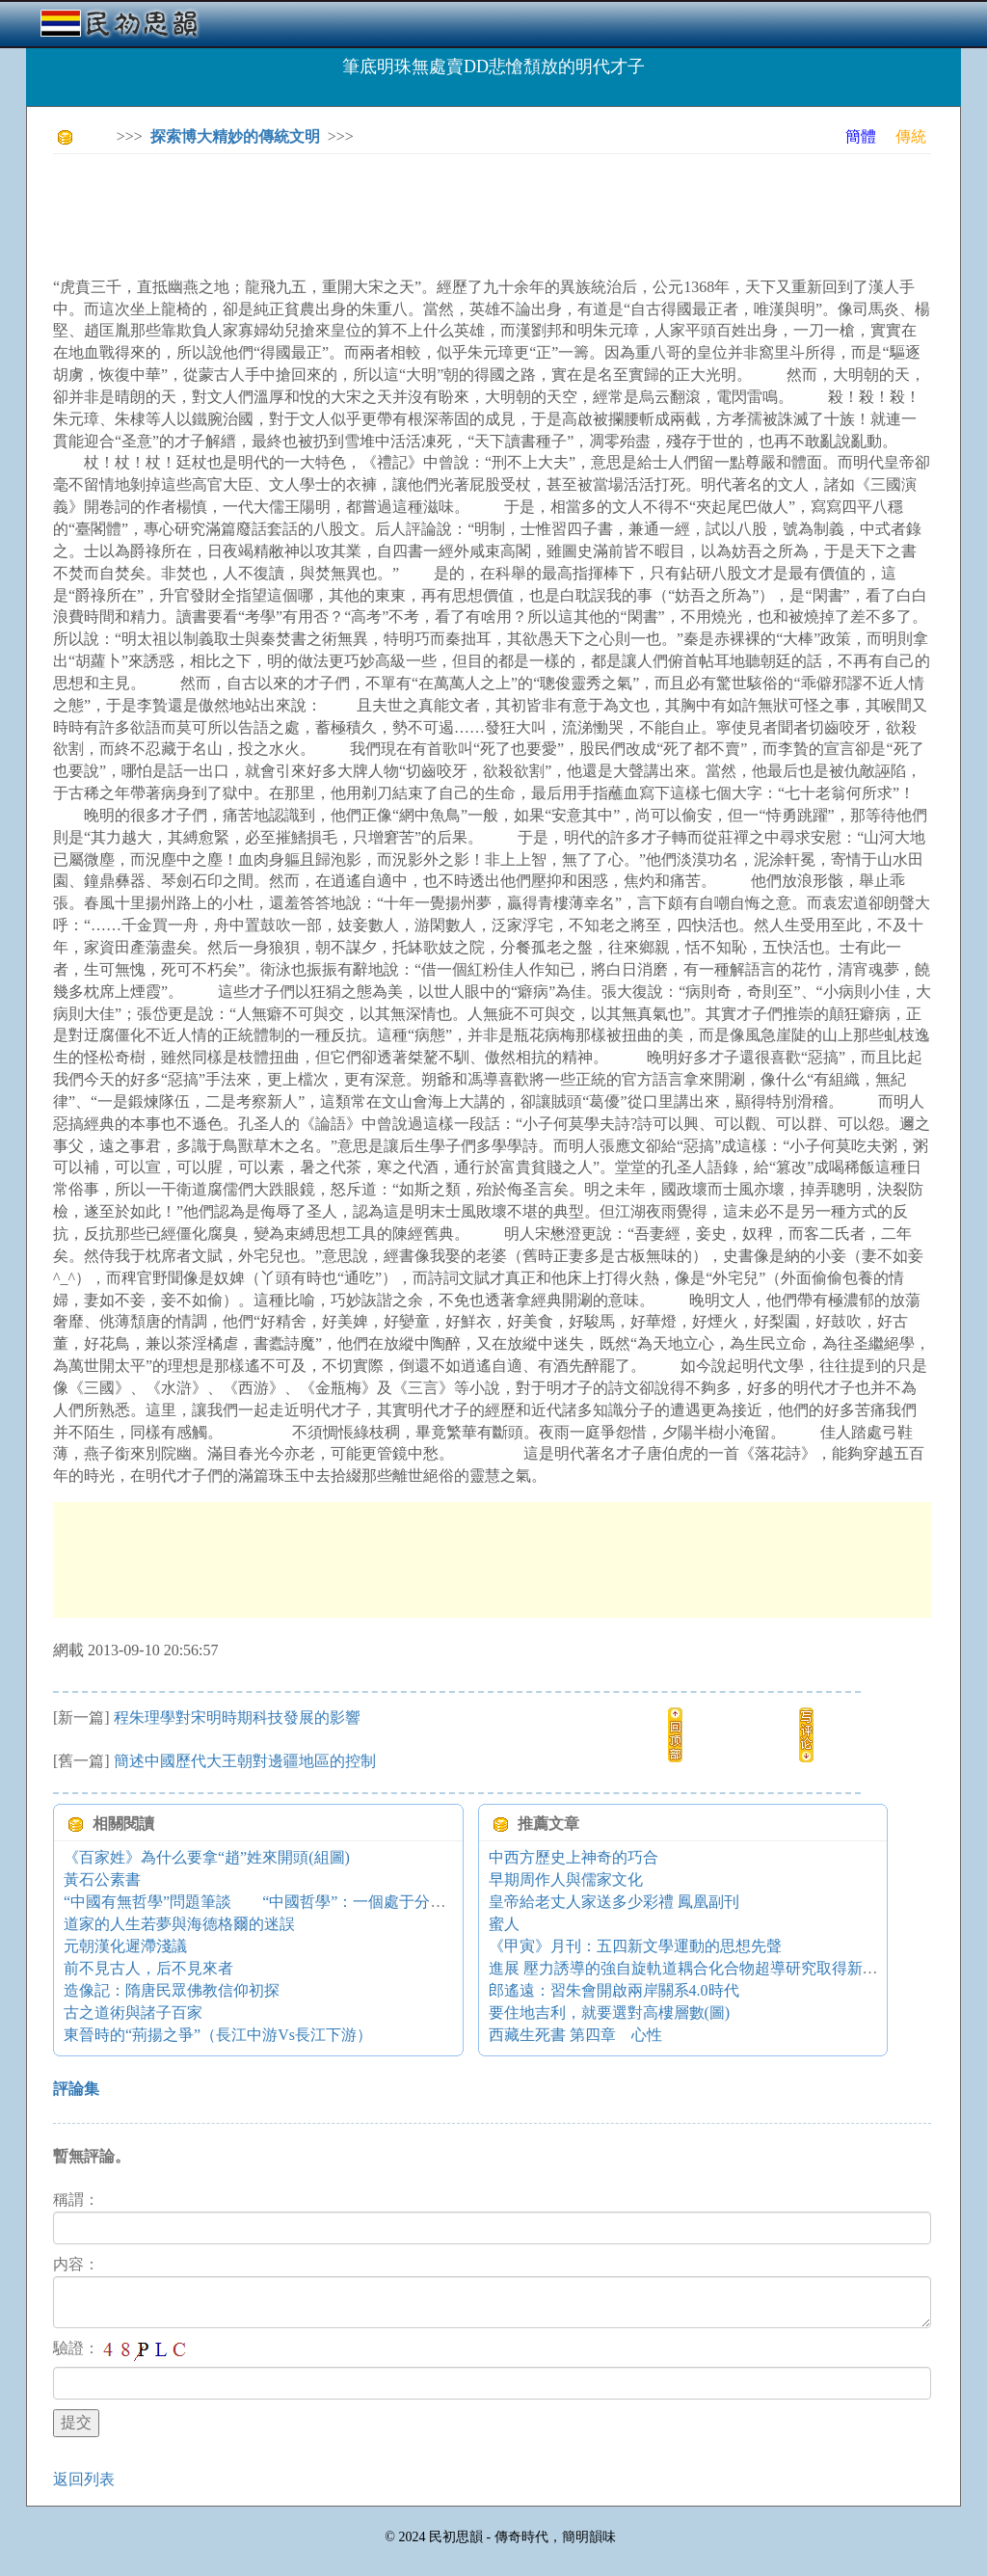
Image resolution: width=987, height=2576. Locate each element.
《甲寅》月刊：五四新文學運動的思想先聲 (635, 1946)
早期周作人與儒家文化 (566, 1879)
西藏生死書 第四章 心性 (575, 2034)
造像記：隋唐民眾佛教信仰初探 (172, 1990)
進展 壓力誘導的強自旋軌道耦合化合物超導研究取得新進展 (691, 1968)
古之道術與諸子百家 (133, 2012)
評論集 (76, 2088)
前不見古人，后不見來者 (148, 1968)
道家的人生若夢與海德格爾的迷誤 (179, 1924)
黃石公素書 (102, 1879)
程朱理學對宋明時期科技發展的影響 (237, 1717)
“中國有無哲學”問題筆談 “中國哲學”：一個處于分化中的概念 (285, 1901)
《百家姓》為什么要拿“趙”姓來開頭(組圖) (207, 1857)
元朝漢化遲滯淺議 (125, 1946)
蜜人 (504, 1924)
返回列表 (84, 2479)
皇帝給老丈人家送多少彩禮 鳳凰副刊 (614, 1901)
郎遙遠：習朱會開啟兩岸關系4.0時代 (614, 1990)
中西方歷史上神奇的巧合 (573, 1857)
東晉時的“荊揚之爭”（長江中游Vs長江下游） (218, 2034)
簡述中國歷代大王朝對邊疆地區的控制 (245, 1761)
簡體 (860, 136)
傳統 (910, 136)
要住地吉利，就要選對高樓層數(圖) (610, 2012)
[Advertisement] (404, 212)
